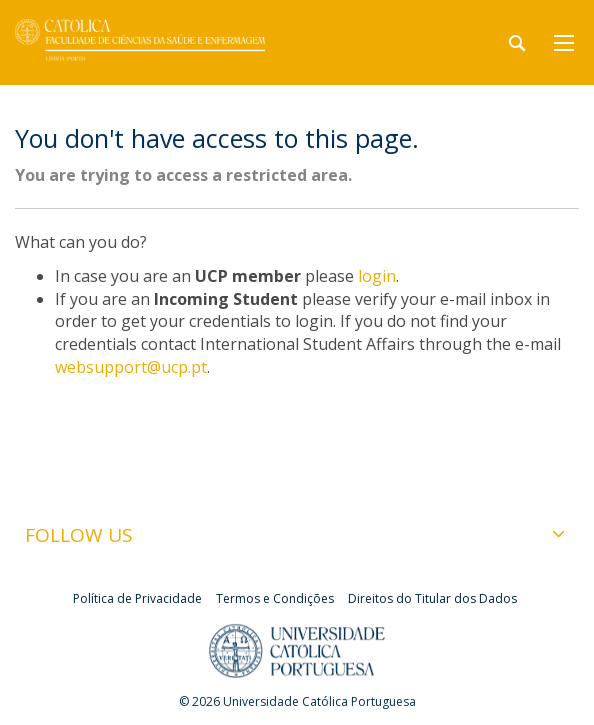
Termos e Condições (275, 598)
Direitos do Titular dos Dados (432, 598)
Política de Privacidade (137, 598)
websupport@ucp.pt (131, 367)
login (377, 276)
